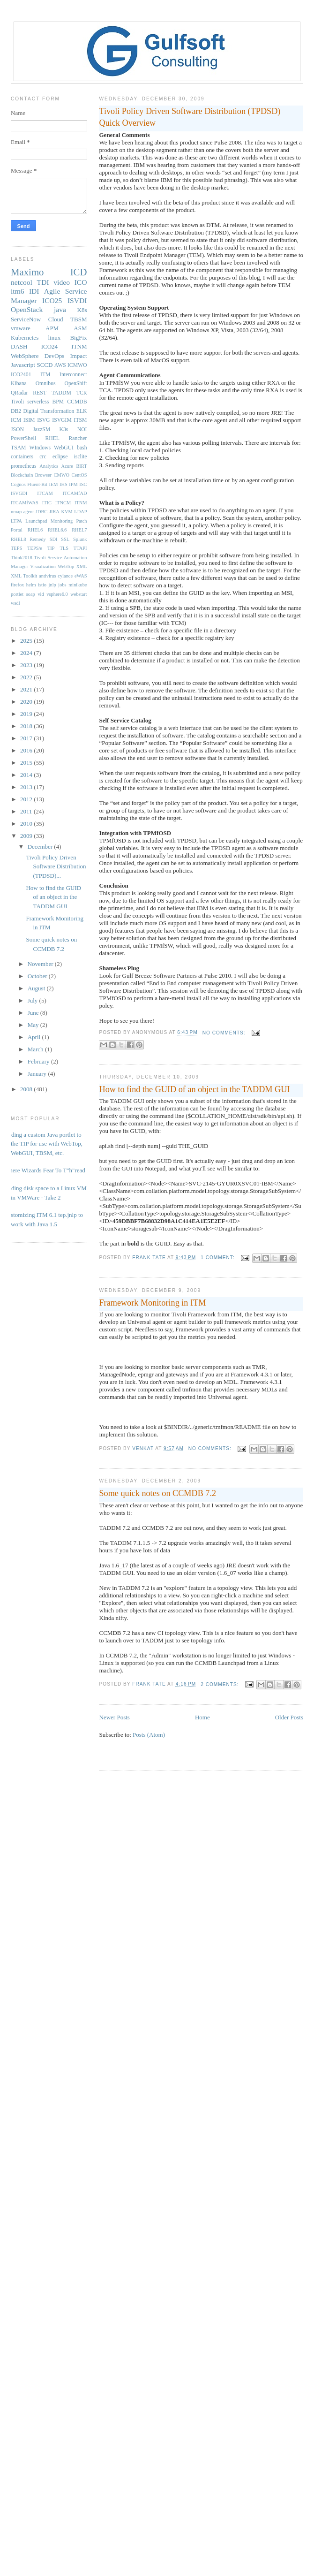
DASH (19, 346)
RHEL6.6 (57, 529)
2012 (27, 799)
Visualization (43, 566)
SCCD (44, 364)
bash (82, 448)
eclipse (59, 457)
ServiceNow (26, 319)
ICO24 (49, 346)
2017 (27, 738)
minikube (77, 584)
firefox (17, 584)
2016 (27, 750)
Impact (78, 355)
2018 (27, 725)
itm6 (17, 291)
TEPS (16, 548)
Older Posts (289, 1717)
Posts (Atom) (149, 1734)
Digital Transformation (48, 411)
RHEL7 (79, 529)
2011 (27, 811)
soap (30, 594)
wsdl (15, 603)
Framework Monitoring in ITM (152, 1302)
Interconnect (73, 375)
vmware (20, 328)
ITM (45, 375)
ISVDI (77, 300)
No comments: (224, 1032)
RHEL (52, 438)
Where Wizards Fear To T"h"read (44, 1170)
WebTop (66, 566)
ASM (80, 328)
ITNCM (63, 502)
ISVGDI (19, 493)
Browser (43, 475)
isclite (80, 457)
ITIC (47, 502)
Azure (67, 466)
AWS (60, 365)
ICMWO (77, 365)
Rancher (78, 438)
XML (81, 566)
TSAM (18, 448)
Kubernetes (24, 337)
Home (202, 1717)
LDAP (80, 511)
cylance (65, 575)
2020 (27, 701)
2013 (27, 786)
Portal (16, 529)
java (60, 309)
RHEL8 (18, 539)
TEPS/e (34, 548)
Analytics (48, 466)
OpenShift (75, 383)
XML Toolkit (24, 575)
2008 (27, 1089)
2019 (27, 713)
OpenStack (27, 309)
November (41, 963)
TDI (43, 282)
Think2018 (21, 557)
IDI (34, 291)
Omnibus (46, 383)
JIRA (54, 511)
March (36, 1049)
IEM (53, 484)
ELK (81, 411)
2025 (27, 640)
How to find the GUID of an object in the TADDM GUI (194, 1089)
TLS (64, 548)
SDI (54, 539)
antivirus (47, 575)
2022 (27, 677)
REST (39, 393)
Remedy (38, 539)
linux (54, 337)
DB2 (16, 411)
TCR (81, 393)
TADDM (61, 393)
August (37, 988)
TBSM (78, 319)
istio (42, 584)
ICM (16, 420)
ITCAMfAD (75, 493)
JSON (17, 429)
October (38, 976)
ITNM (79, 346)
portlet (17, 594)
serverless (38, 402)
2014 (27, 774)
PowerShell (23, 438)
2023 (27, 665)
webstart (78, 594)
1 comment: (218, 1257)
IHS (63, 484)
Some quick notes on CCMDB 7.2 (158, 1493)
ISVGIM (62, 420)
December (41, 846)
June (34, 1012)
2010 (27, 823)
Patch (81, 521)
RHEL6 (35, 529)
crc (42, 457)
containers (22, 457)
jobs (62, 584)
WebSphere (25, 355)
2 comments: (220, 1684)
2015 (27, 762)
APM (52, 328)
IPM (73, 484)
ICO (81, 282)
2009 (27, 835)
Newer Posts (114, 1717)
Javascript (23, 364)
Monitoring (62, 521)
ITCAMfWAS (24, 502)
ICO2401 (21, 375)
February (39, 1061)
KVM (66, 511)
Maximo (27, 271)
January (38, 1073)
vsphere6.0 (56, 594)
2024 (27, 652)
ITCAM (44, 493)
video (61, 282)
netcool (21, 282)
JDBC (41, 511)
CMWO (61, 475)
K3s (64, 429)
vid (40, 594)
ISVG (43, 420)
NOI (82, 429)
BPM (58, 402)
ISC (83, 484)
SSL (65, 539)
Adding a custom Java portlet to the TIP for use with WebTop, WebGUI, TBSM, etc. (43, 1143)
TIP (51, 548)
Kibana (19, 383)
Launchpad (36, 521)
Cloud (55, 319)
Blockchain (22, 475)
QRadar (19, 393)
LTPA (16, 521)
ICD (78, 271)
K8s (82, 309)
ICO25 (52, 300)
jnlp (52, 584)
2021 (27, 689)
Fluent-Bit (37, 484)
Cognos (18, 484)
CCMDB (77, 402)
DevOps (55, 355)
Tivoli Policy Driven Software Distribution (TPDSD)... (56, 866)
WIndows (40, 448)
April (35, 1037)
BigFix (78, 337)
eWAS (81, 575)
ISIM (29, 420)
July (33, 1000)
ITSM (80, 420)
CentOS (79, 475)
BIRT (81, 466)
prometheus (24, 466)
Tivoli (17, 402)
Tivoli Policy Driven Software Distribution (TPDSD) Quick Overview (190, 117)
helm (31, 584)
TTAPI (80, 548)
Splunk (80, 539)
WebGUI (64, 448)
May (34, 1024)
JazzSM (41, 429)
